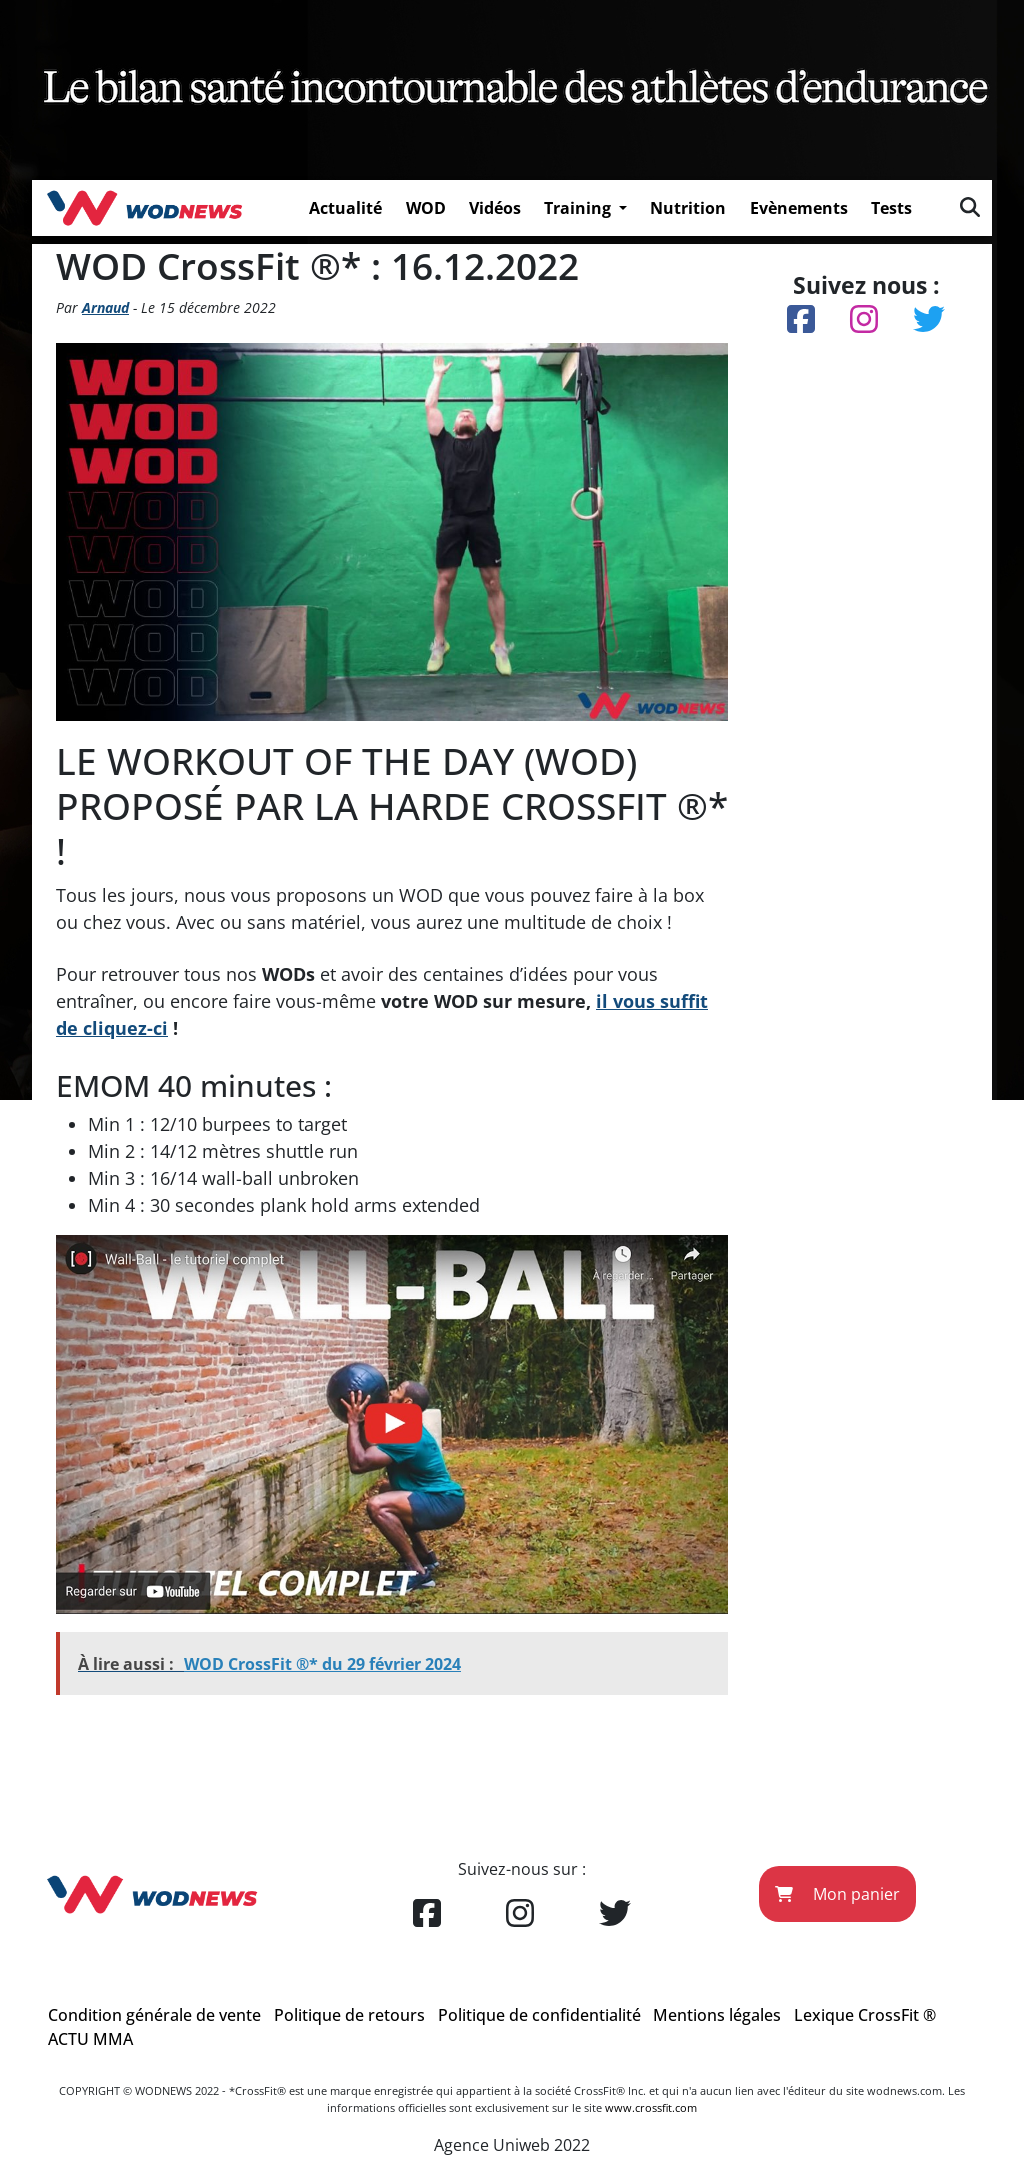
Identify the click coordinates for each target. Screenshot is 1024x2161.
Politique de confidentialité (539, 2015)
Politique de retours (349, 2015)
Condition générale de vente (154, 2015)
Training (579, 208)
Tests (891, 208)
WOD (426, 208)
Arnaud (105, 307)
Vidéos (495, 208)
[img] (970, 207)
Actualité (345, 208)
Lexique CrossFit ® (865, 2015)
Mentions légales (717, 2015)
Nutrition (688, 208)
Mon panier (837, 1894)
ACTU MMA (90, 2039)
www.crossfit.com (651, 2107)
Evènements (799, 208)
